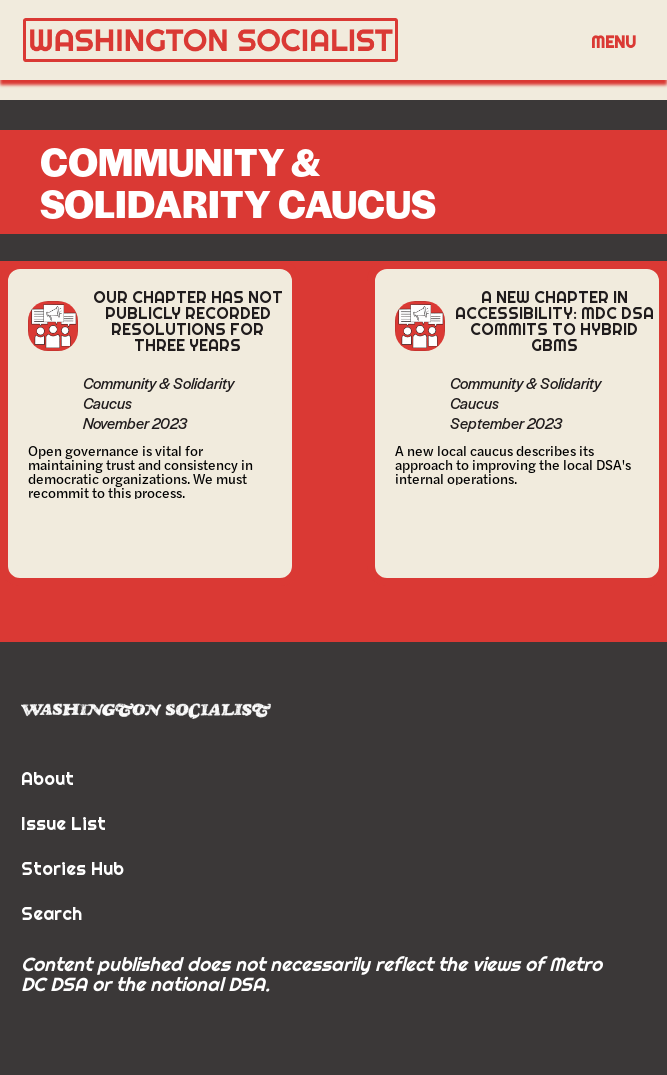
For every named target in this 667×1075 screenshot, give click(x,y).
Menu (613, 42)
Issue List (63, 823)
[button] (613, 40)
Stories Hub (72, 868)
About (47, 778)
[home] (292, 40)
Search (51, 913)
